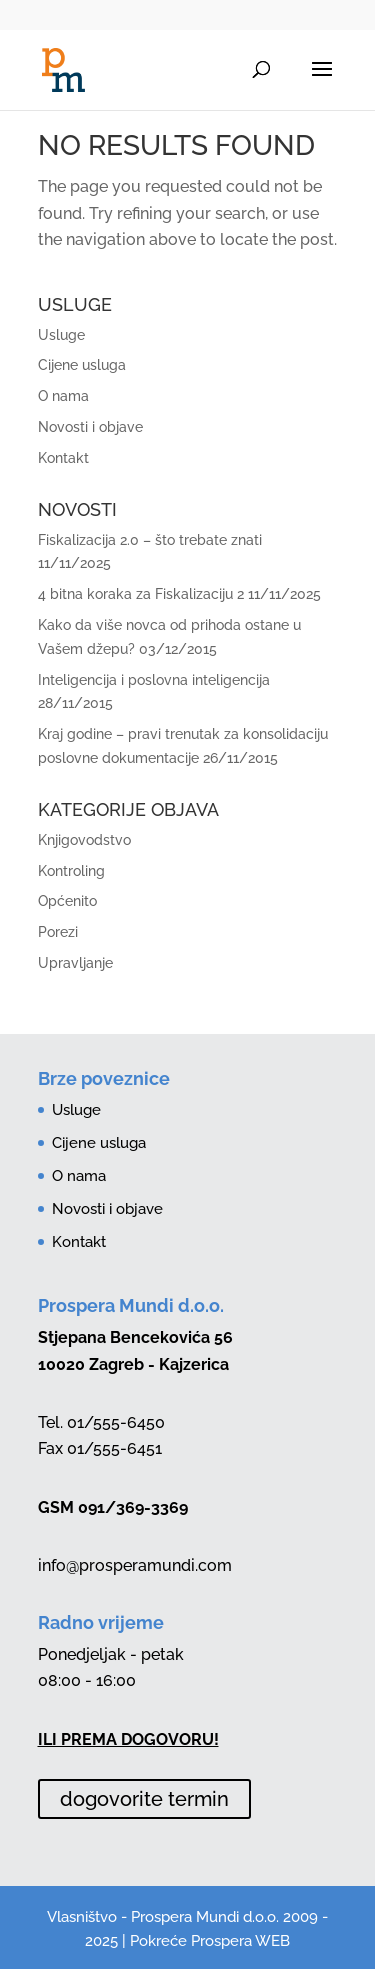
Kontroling (71, 871)
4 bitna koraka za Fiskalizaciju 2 (141, 594)
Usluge (61, 335)
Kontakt (63, 458)
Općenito (67, 901)
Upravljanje (75, 963)
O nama (63, 396)
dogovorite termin (144, 1799)
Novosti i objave (90, 427)
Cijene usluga (82, 365)
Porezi (58, 932)
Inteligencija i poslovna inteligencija (154, 680)
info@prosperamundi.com (135, 1565)
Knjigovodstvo (84, 840)
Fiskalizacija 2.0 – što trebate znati (150, 540)
